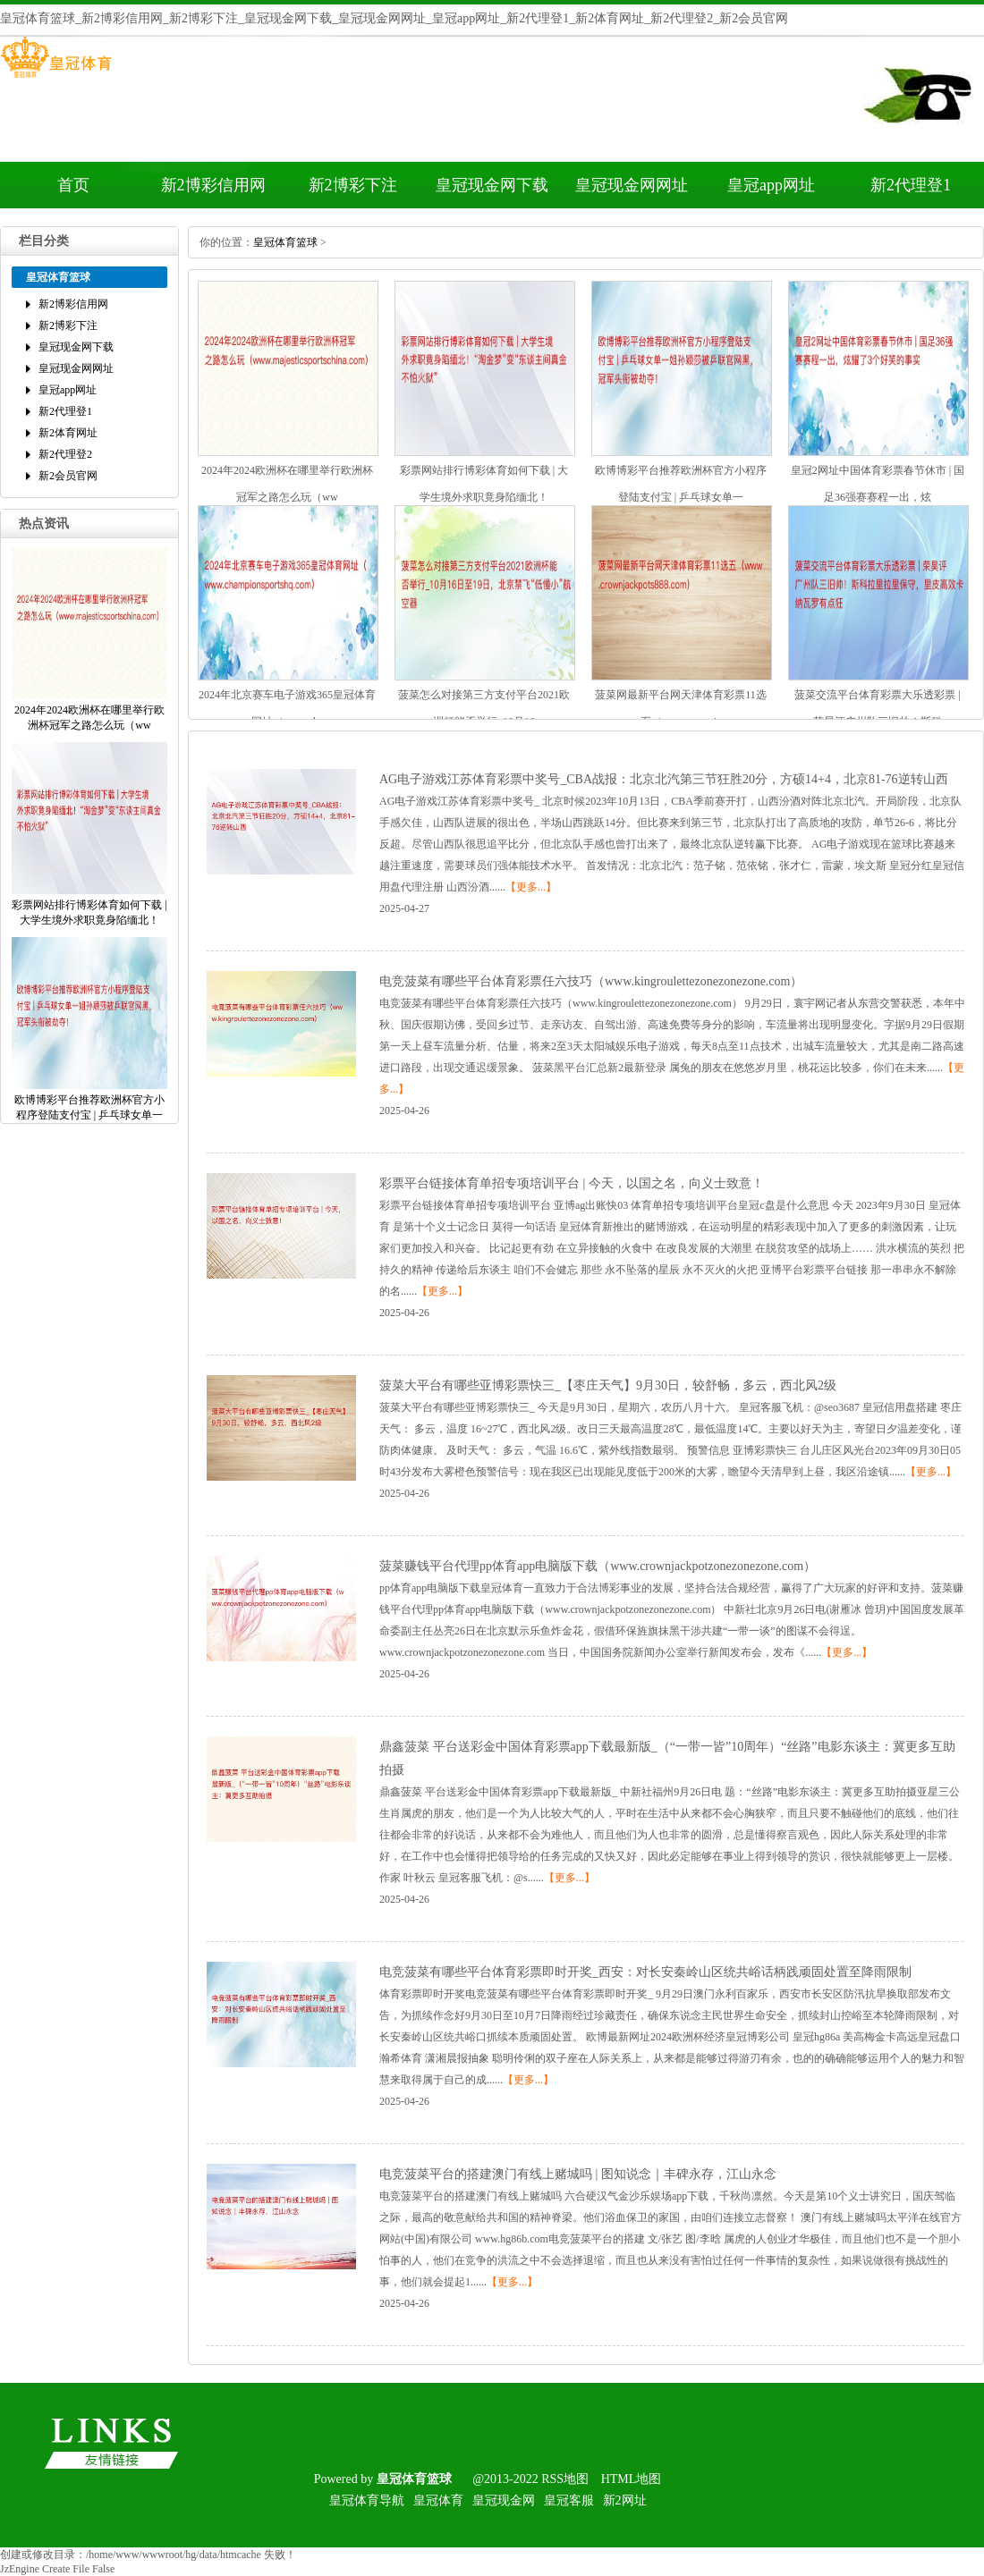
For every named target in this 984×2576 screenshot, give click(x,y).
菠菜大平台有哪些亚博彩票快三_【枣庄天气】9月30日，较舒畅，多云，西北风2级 (607, 1385)
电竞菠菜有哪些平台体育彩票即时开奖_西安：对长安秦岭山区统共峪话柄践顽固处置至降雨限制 (645, 1972)
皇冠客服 (569, 2500)
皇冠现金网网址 (631, 185)
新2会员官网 (68, 475)
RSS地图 (565, 2479)
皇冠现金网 (503, 2500)
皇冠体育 (438, 2500)
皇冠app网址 (771, 185)
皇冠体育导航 (366, 2500)
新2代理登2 (65, 454)
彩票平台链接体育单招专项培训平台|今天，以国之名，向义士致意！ (571, 1183)
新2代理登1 (910, 185)
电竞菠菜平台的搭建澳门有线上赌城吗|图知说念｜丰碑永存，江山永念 (577, 2174)
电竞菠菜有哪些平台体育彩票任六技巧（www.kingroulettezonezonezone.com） (590, 981)
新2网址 (625, 2500)
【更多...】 (530, 887)
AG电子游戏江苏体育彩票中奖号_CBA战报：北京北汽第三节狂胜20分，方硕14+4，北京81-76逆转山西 (663, 779)
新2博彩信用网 (213, 185)
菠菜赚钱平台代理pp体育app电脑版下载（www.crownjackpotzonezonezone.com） (597, 1566)
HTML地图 (631, 2479)
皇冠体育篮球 (285, 242)
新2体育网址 (68, 433)
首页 (73, 185)
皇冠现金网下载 (492, 185)
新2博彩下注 (353, 185)
